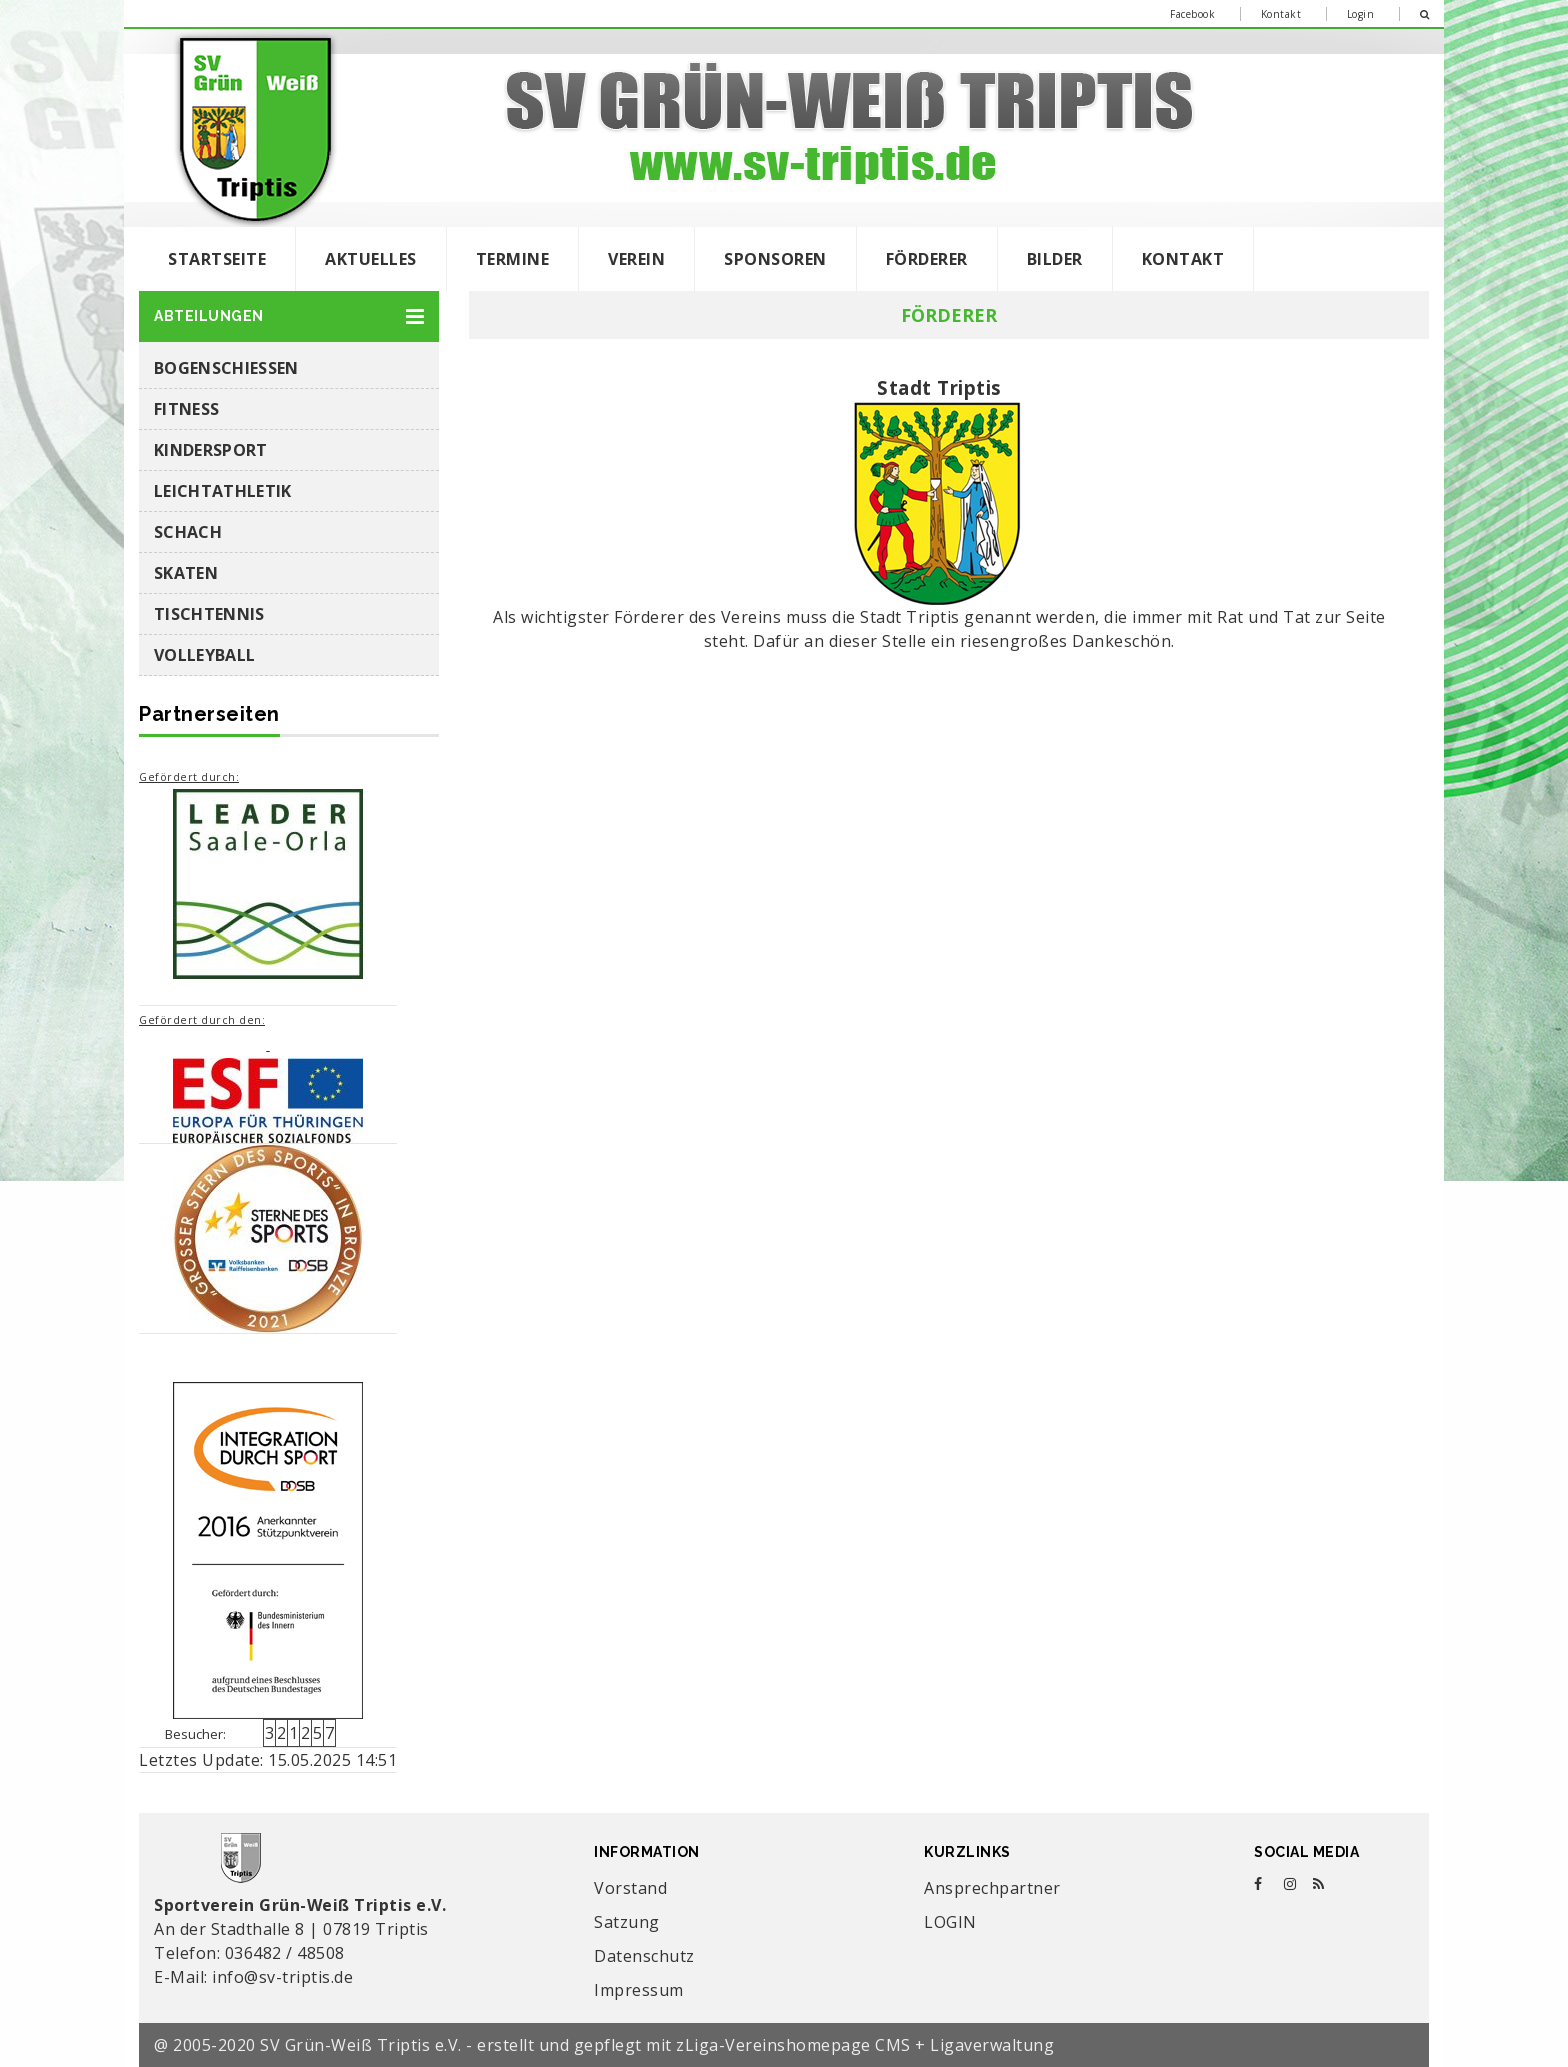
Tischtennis (209, 614)
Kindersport (211, 450)
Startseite (217, 259)
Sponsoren (775, 259)
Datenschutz (644, 1956)
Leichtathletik (222, 491)
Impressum (639, 1990)
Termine (513, 259)
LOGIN (950, 1922)
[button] (289, 316)
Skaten (186, 573)
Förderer (927, 259)
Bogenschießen (226, 368)
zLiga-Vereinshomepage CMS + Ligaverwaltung (865, 2045)
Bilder (1055, 259)
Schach (188, 532)
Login (1361, 14)
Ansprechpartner (992, 1888)
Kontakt (1281, 14)
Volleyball (204, 655)
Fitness (186, 409)
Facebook (1192, 14)
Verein (636, 259)
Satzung (627, 1922)
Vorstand (630, 1888)
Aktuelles (371, 259)
